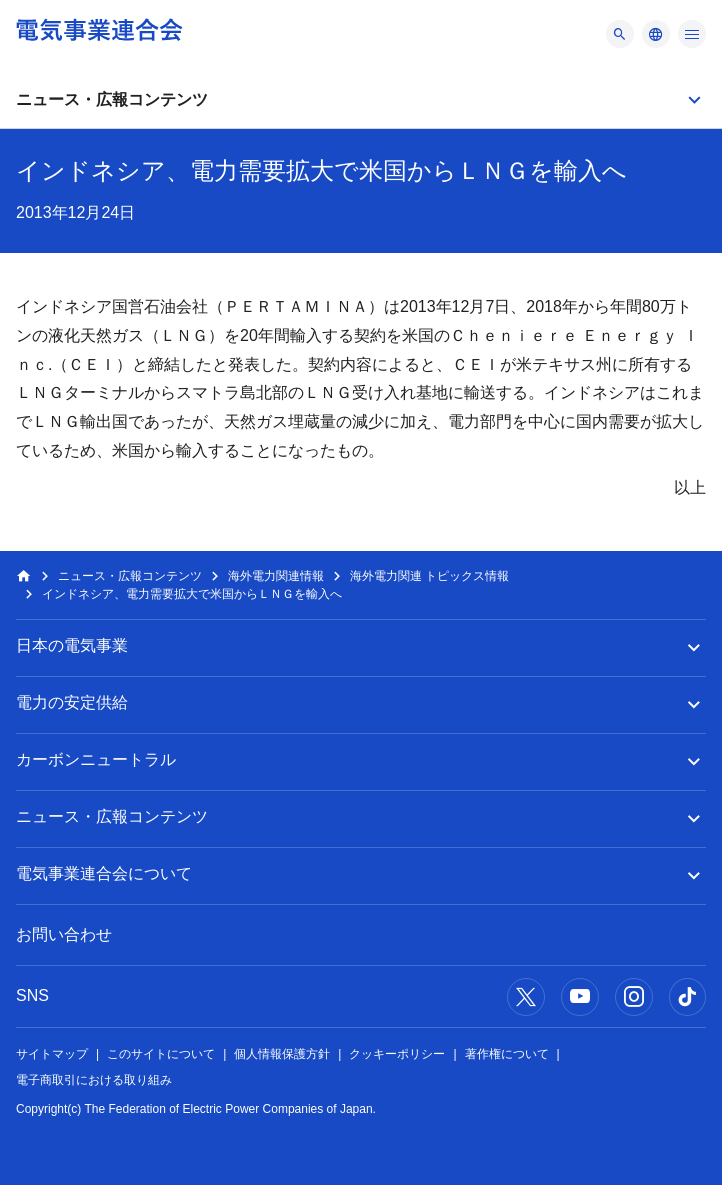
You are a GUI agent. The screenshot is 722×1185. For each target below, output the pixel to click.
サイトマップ (52, 1054)
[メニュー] (620, 34)
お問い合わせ (64, 934)
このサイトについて (161, 1054)
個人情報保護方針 (282, 1054)
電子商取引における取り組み (94, 1080)
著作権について (507, 1054)
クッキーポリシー (397, 1054)
